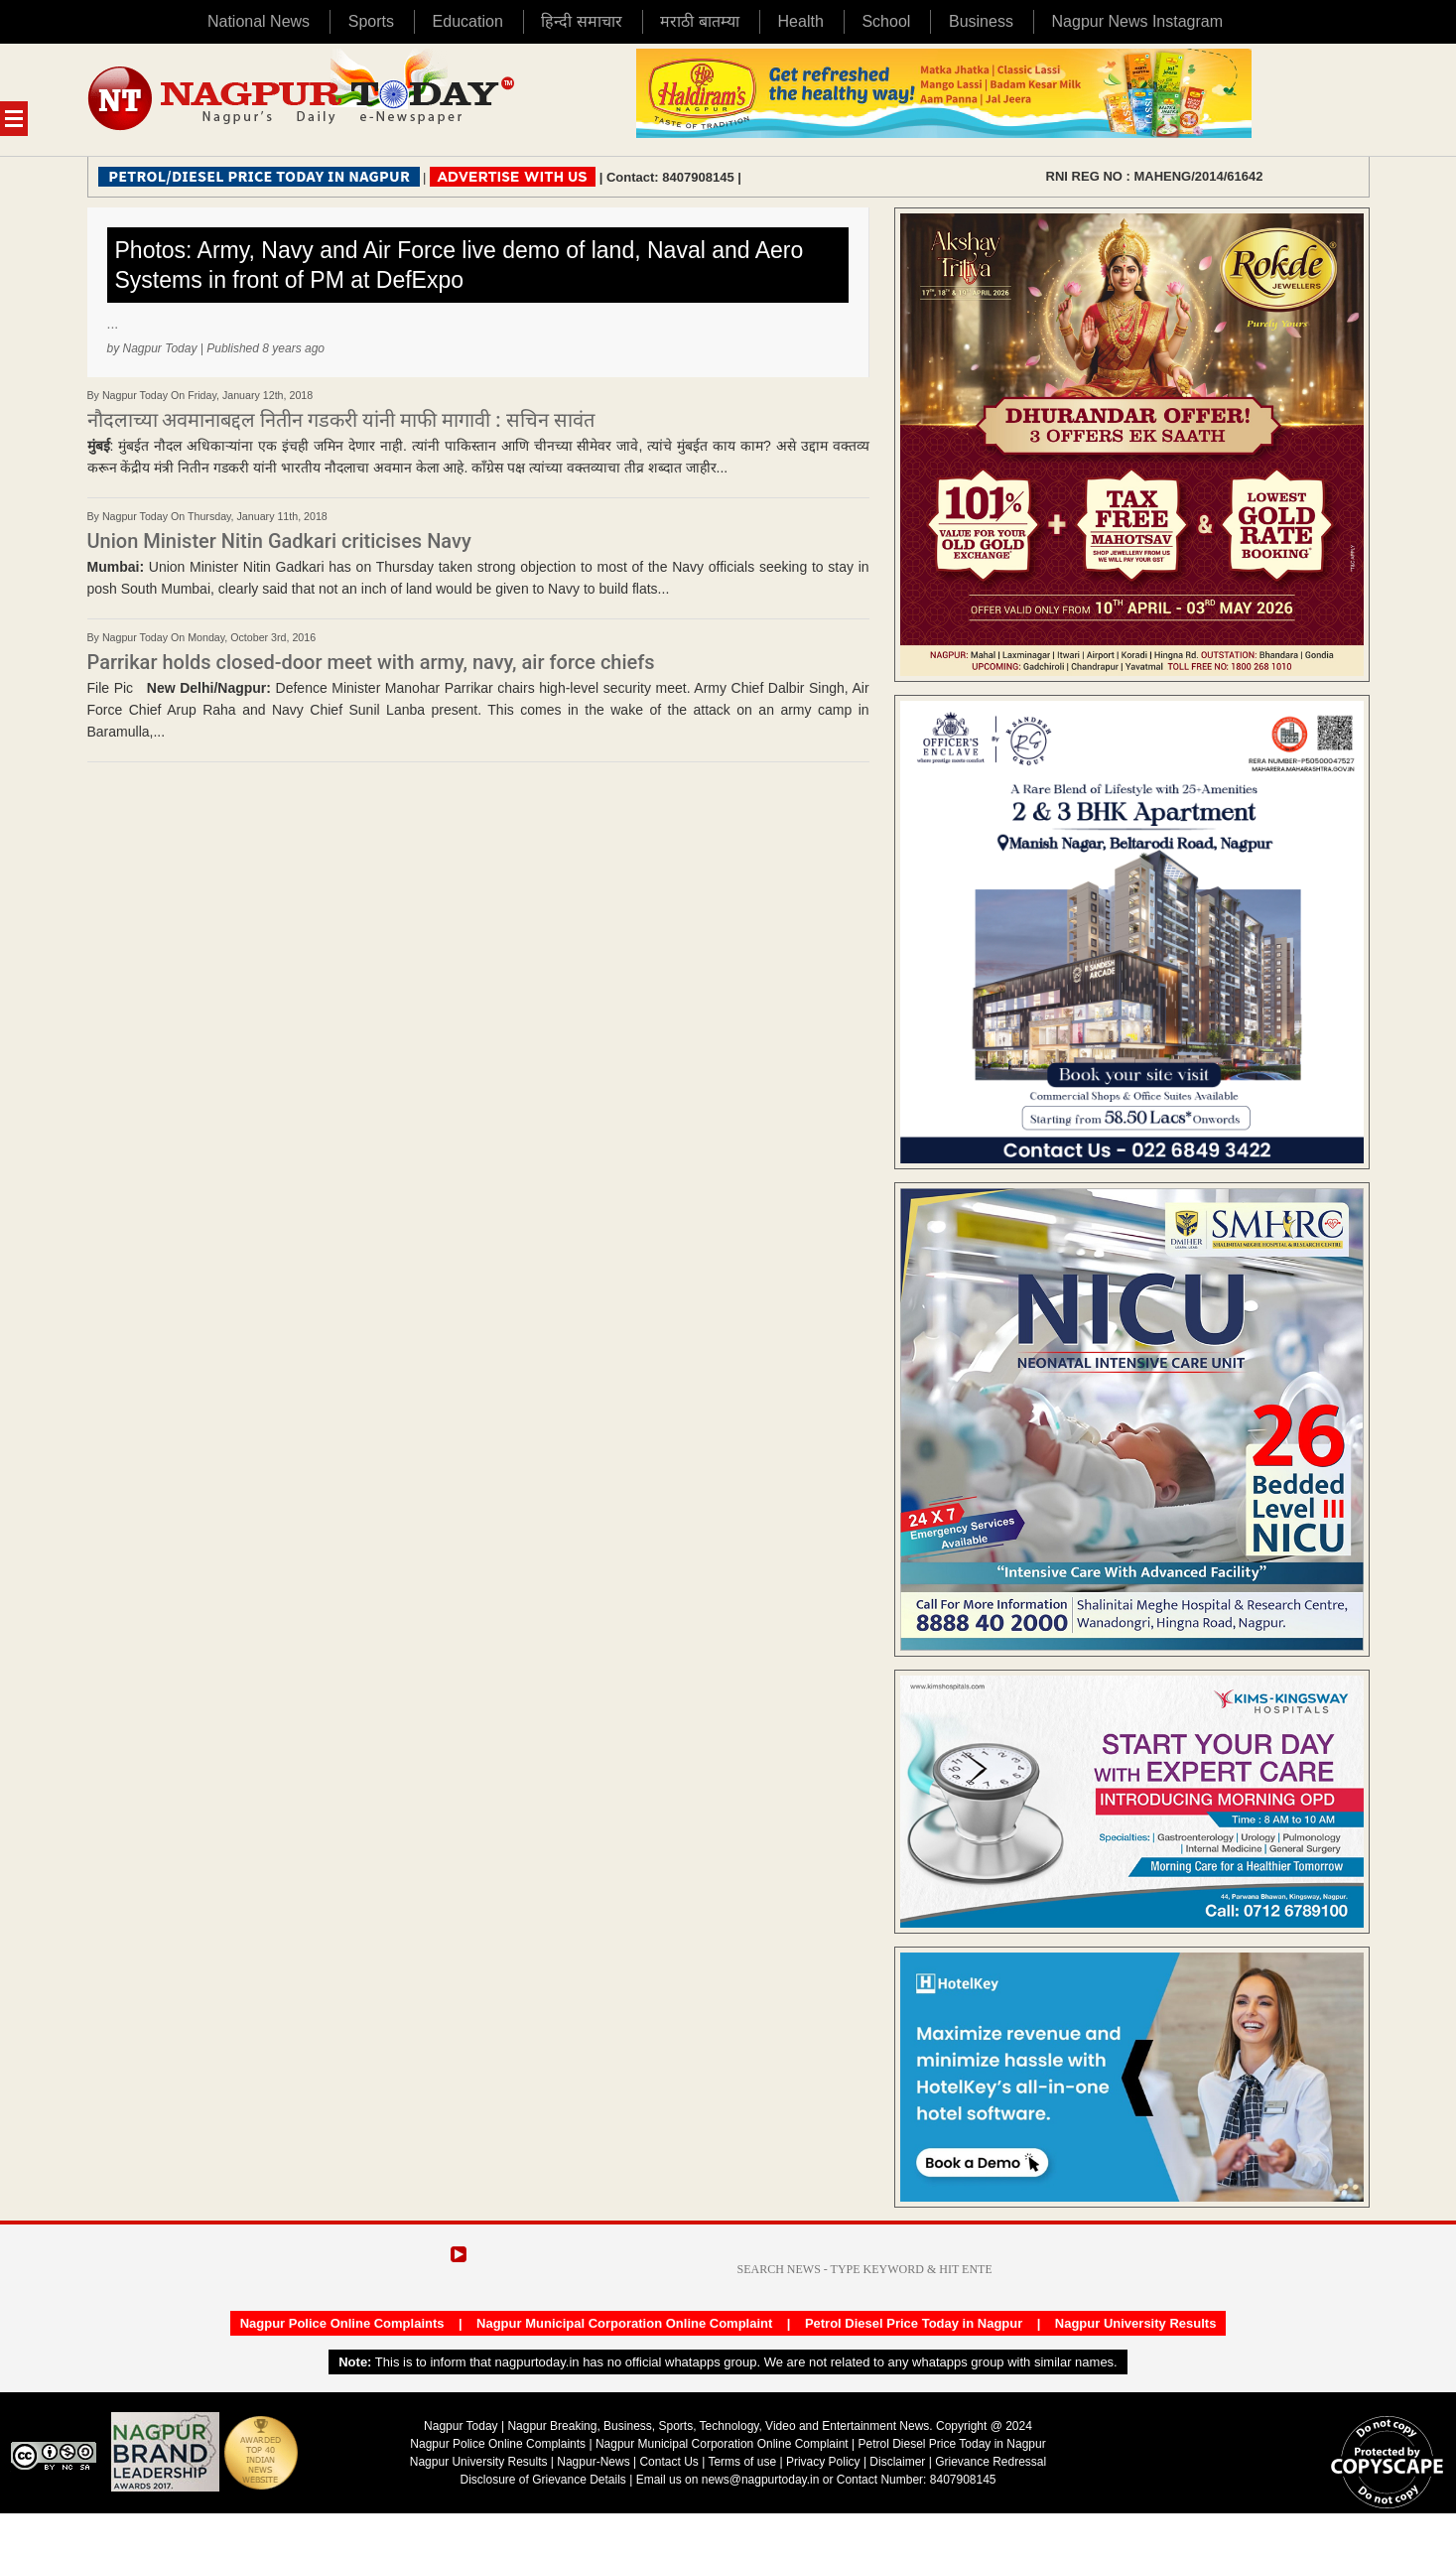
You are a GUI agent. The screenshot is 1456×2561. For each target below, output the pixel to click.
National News (258, 21)
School (885, 21)
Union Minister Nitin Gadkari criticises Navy (279, 541)
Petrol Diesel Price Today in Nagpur (913, 2323)
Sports (371, 21)
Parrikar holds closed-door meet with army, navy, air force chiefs (371, 662)
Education (468, 21)
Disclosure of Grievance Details (542, 2480)
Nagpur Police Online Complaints (342, 2323)
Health (801, 21)
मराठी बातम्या (699, 21)
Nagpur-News (593, 2462)
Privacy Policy (823, 2462)
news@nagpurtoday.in (761, 2480)
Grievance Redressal (990, 2462)
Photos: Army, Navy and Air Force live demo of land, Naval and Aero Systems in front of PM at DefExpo (459, 265)
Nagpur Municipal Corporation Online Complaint (624, 2323)
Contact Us (668, 2462)
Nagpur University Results (1136, 2323)
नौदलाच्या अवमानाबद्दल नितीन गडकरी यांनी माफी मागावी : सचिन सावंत (341, 420)
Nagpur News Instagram (1138, 21)
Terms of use (742, 2462)
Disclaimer (898, 2462)
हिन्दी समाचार (581, 21)
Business (981, 21)
